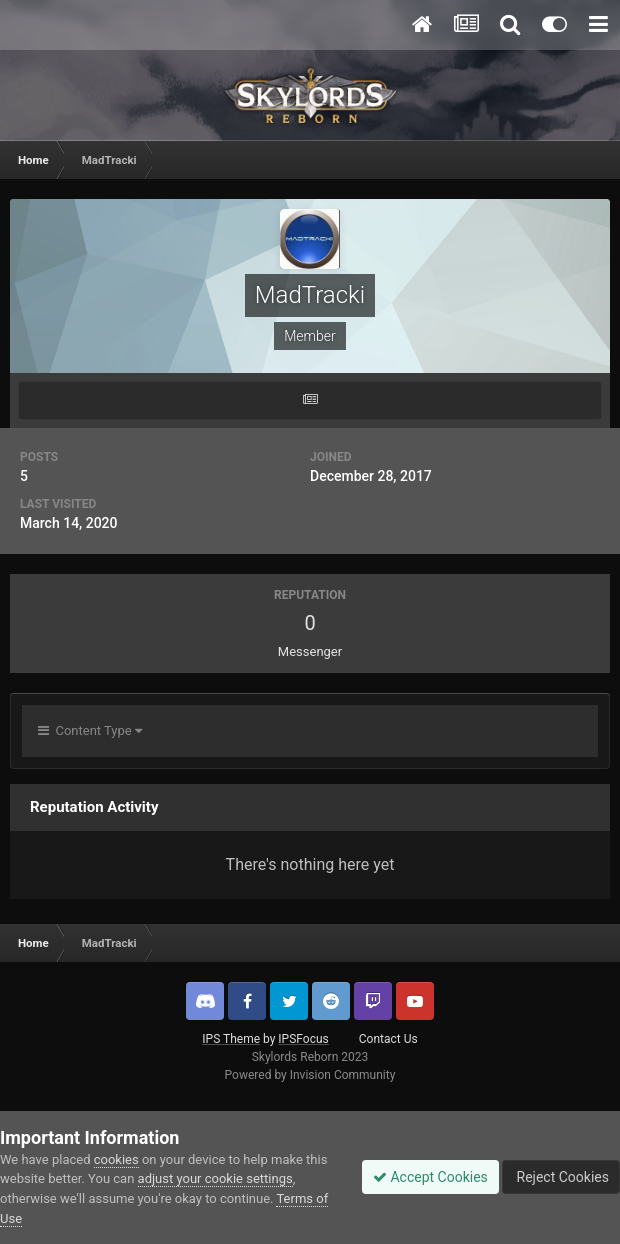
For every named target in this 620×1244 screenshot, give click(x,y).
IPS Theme (231, 1039)
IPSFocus (303, 1039)
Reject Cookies (561, 1177)
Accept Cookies (430, 1177)
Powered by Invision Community (310, 1075)
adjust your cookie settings (215, 1178)
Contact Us (388, 1039)
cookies (116, 1159)
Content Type (90, 730)
